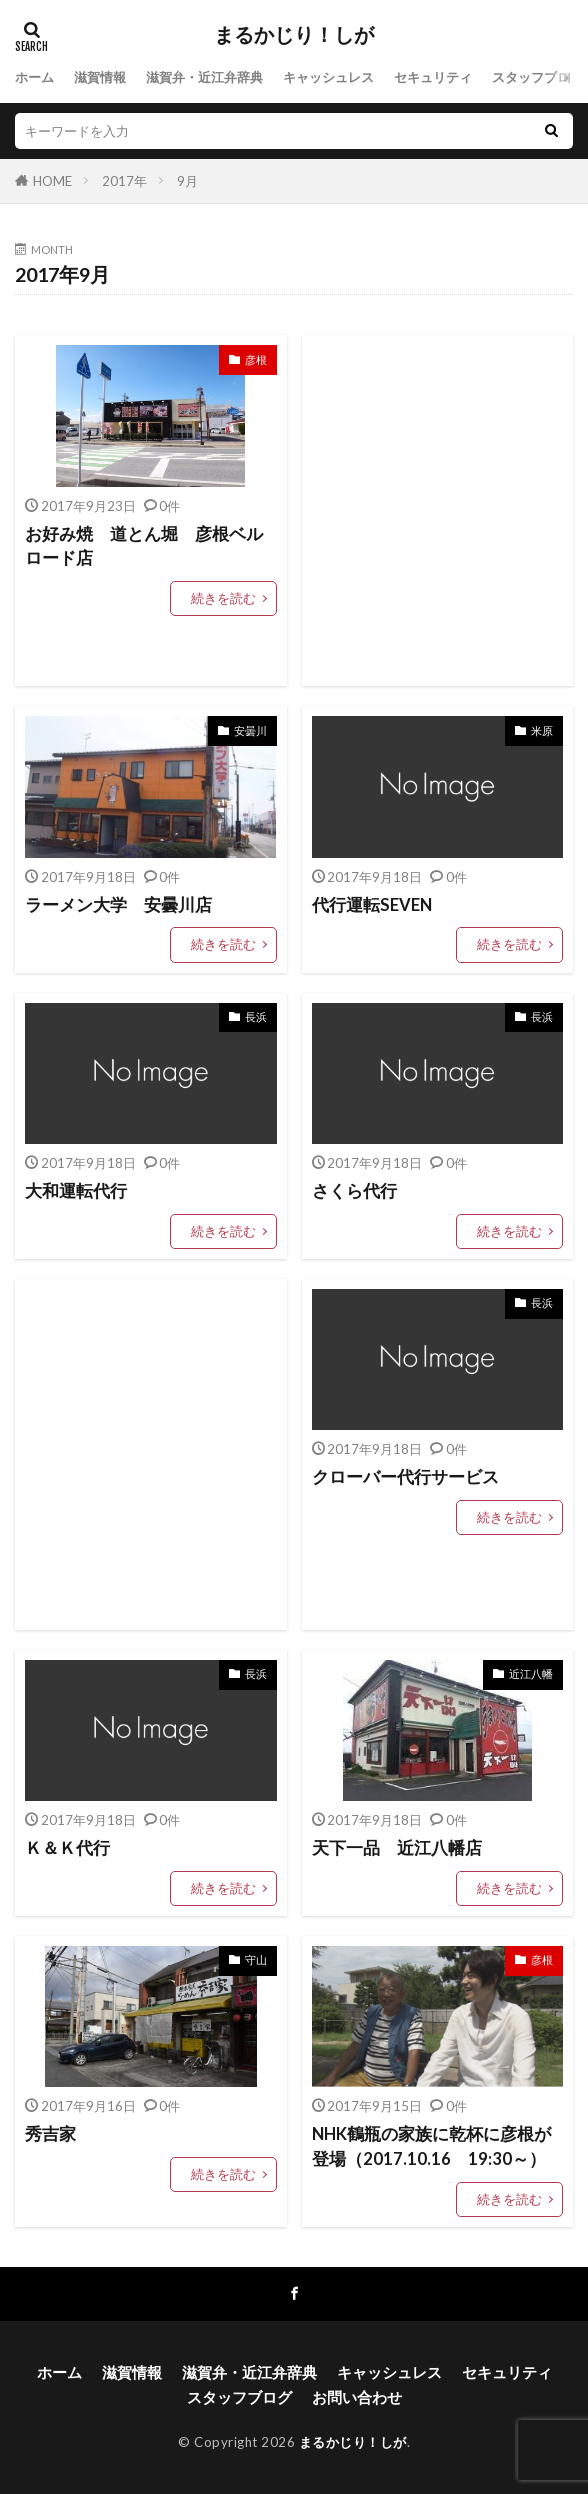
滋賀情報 (100, 77)
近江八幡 (531, 1673)
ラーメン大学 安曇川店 (118, 905)
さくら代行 (354, 1191)
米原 (542, 730)
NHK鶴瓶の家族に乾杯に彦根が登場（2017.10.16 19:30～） (431, 2146)
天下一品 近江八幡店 (397, 1848)
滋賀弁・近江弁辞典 (204, 77)
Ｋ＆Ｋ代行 (67, 1848)
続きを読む (223, 598)
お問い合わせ (357, 2397)
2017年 (124, 181)
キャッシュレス (328, 77)
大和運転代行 (76, 1191)
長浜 (256, 1016)
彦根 (256, 359)
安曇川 (250, 730)
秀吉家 (50, 2134)
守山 (256, 1959)
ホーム (34, 77)
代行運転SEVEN (372, 905)
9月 (187, 181)
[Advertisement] (438, 510)
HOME (52, 181)
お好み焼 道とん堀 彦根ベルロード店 (144, 546)
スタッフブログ (537, 77)
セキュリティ (433, 77)
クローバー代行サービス (405, 1477)
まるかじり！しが (294, 35)
